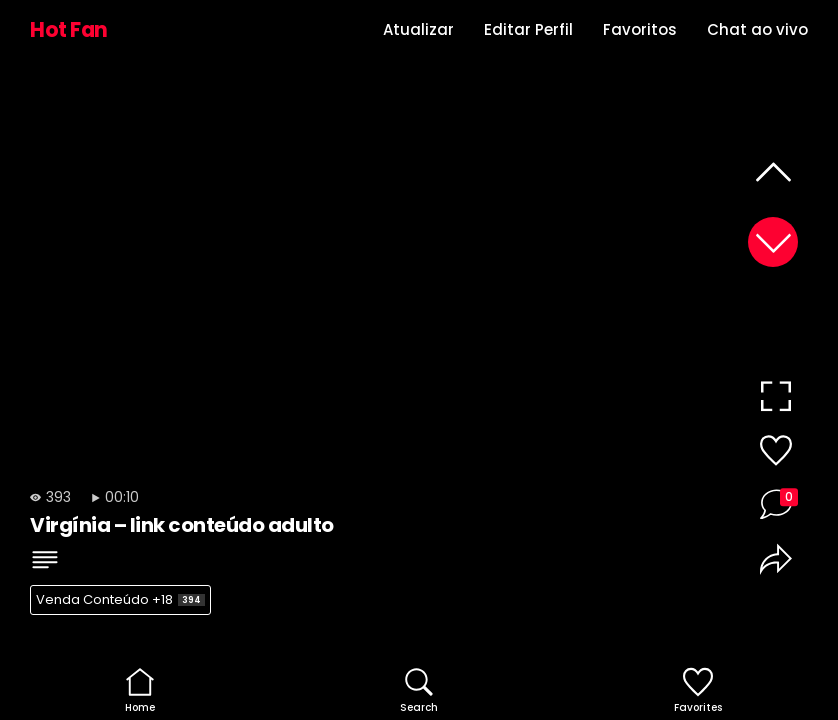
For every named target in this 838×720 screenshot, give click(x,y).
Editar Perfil (528, 29)
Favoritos (640, 29)
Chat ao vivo (757, 29)
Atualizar (418, 29)
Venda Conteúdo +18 (120, 599)
